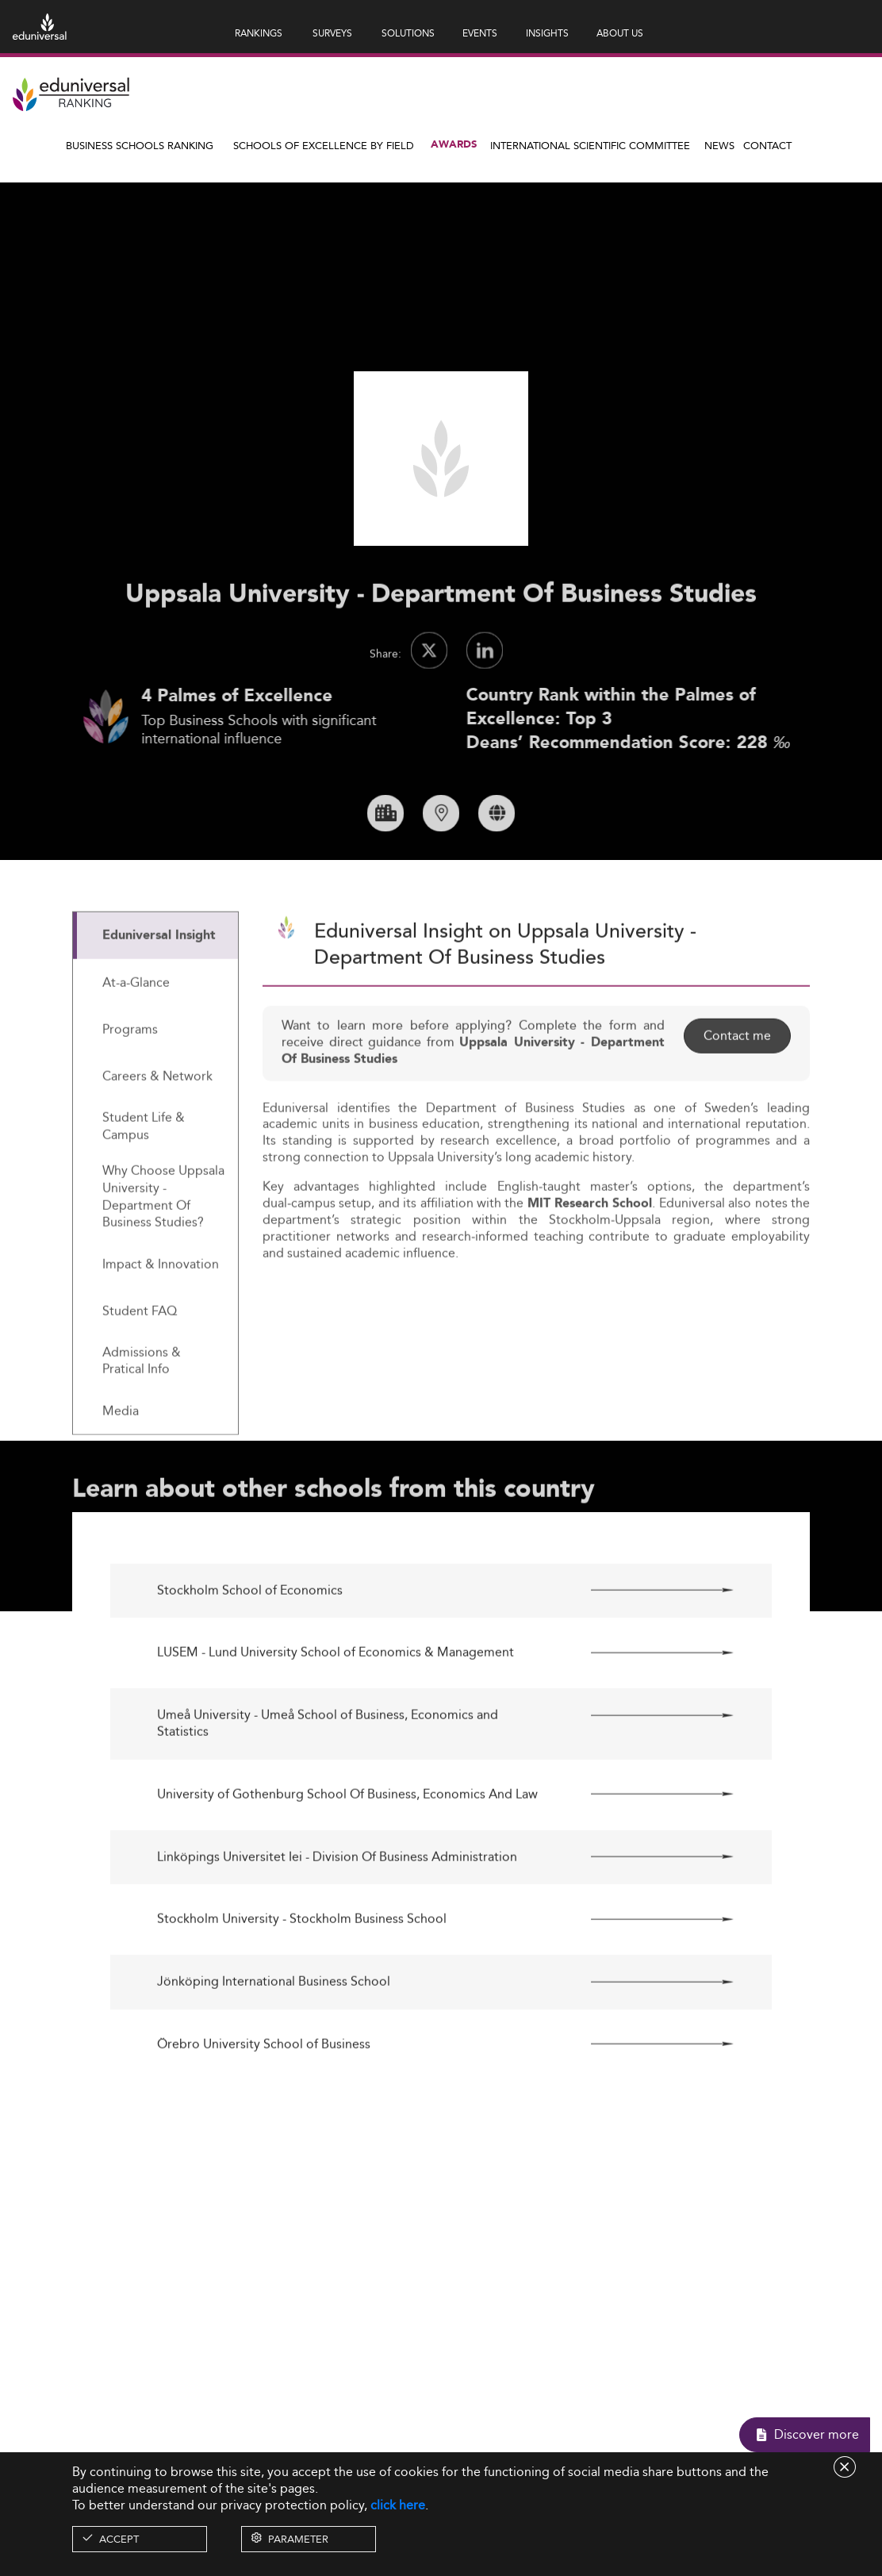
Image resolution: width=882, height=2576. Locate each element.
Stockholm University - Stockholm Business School (302, 1978)
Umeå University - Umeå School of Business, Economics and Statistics (327, 1782)
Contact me (737, 1094)
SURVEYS (332, 32)
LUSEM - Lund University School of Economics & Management (335, 1711)
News (719, 145)
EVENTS (479, 32)
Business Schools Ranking (139, 145)
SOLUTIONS (408, 32)
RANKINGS (258, 32)
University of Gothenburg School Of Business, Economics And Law (347, 1853)
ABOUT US (619, 32)
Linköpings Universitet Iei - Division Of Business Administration (337, 1915)
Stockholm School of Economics (250, 1649)
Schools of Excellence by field (323, 145)
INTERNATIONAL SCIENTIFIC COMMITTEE (590, 145)
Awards (454, 144)
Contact (767, 145)
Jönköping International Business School (273, 2041)
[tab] (155, 994)
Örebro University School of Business (263, 2102)
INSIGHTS (547, 32)
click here (397, 2505)
